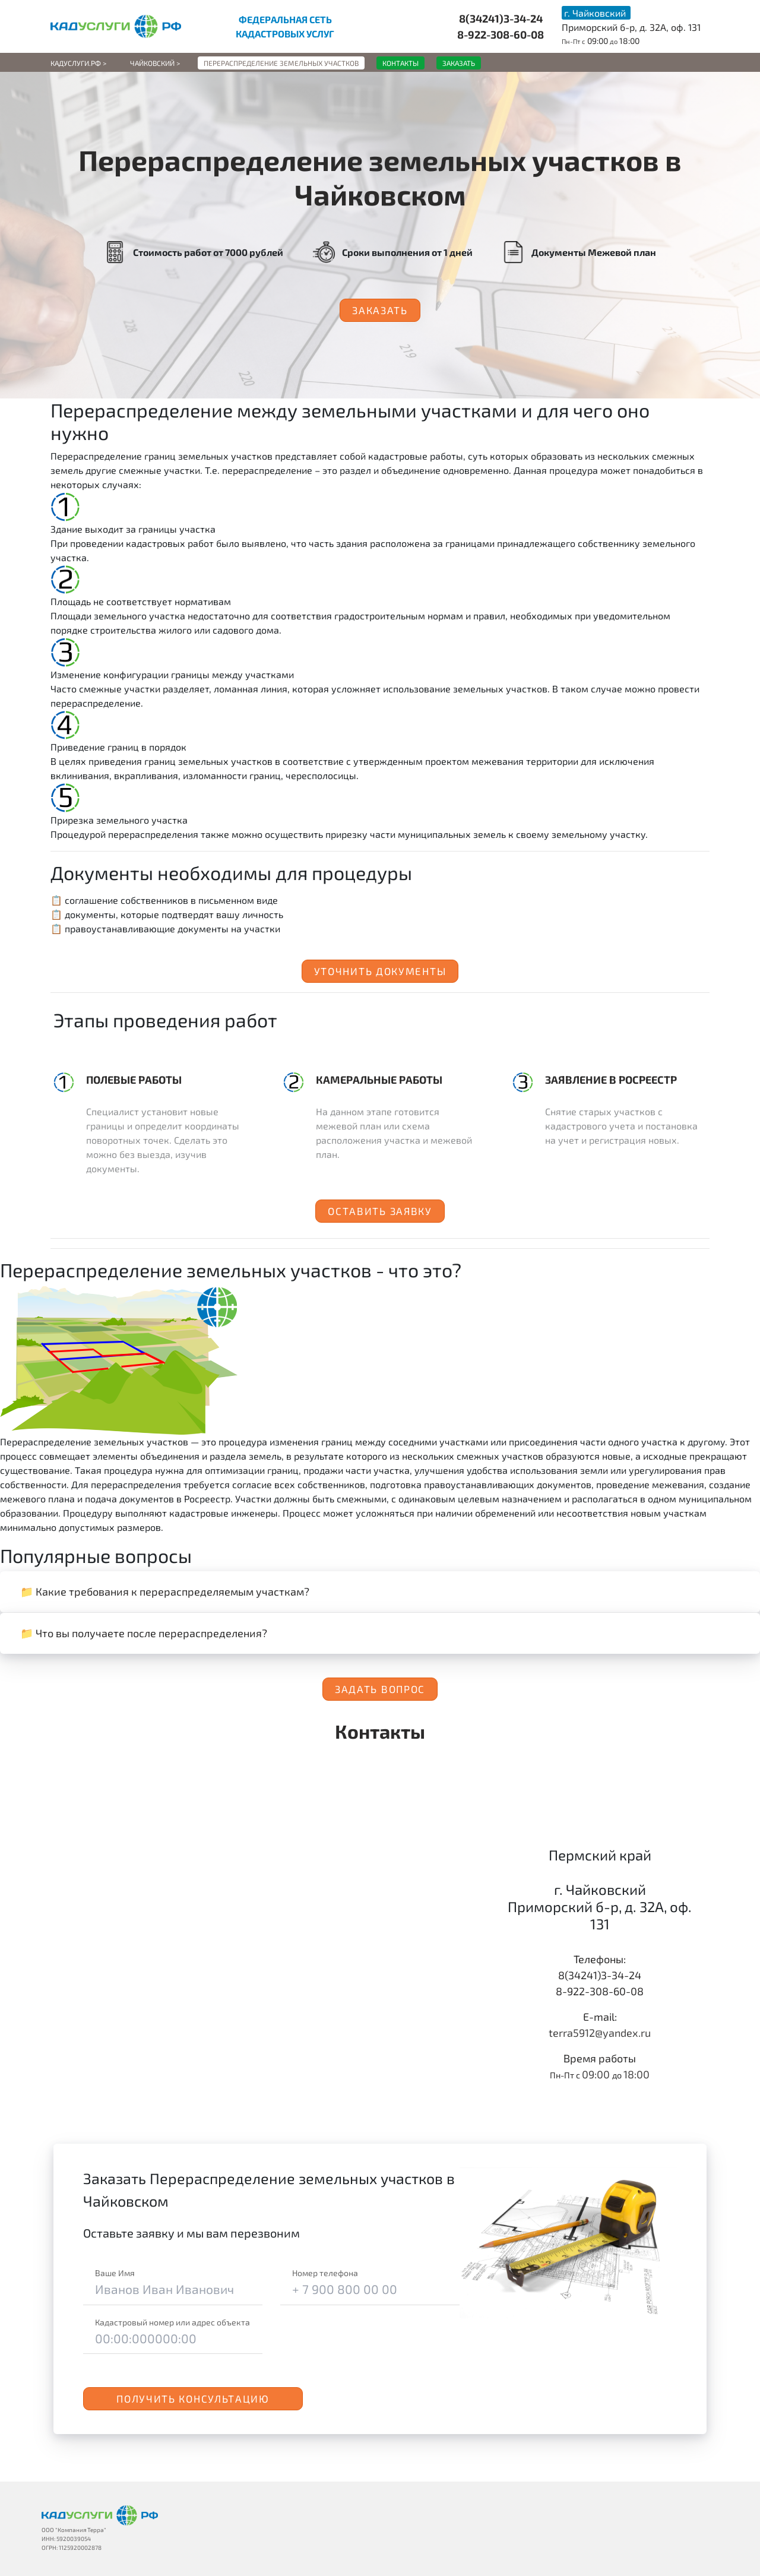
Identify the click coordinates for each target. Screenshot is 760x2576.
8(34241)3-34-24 (501, 18)
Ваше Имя (115, 2273)
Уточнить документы (380, 971)
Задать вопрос (380, 1689)
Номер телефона (325, 2273)
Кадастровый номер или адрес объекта (172, 2322)
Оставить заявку (380, 1211)
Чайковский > (155, 63)
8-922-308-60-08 (500, 34)
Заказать (380, 310)
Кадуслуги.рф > (78, 63)
